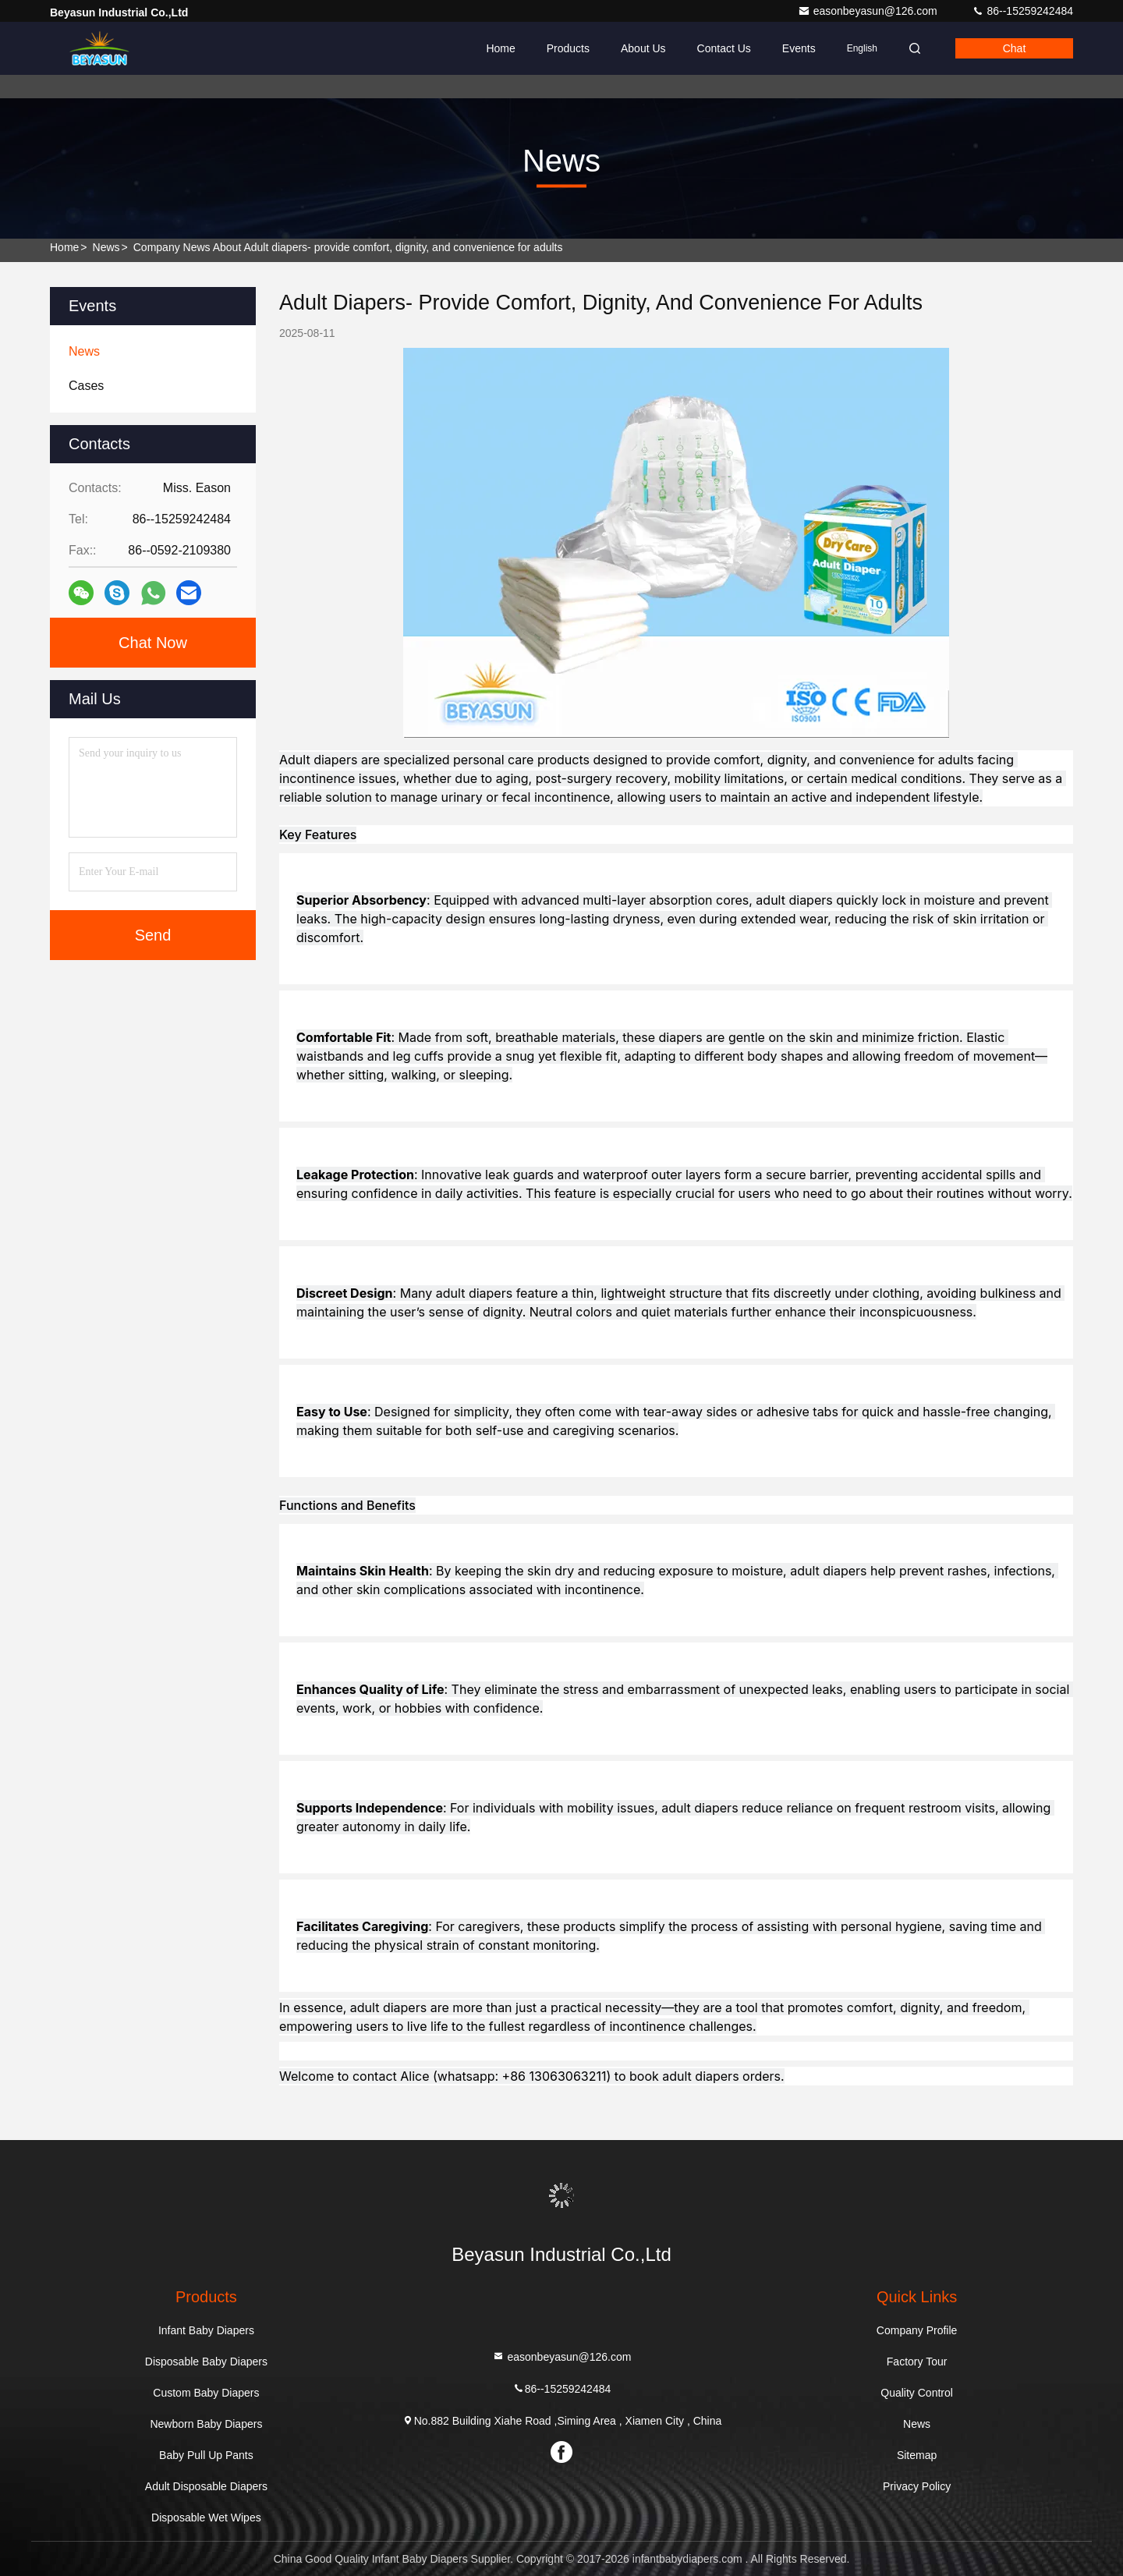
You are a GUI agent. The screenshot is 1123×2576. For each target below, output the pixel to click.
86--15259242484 (1022, 11)
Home (500, 48)
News (106, 247)
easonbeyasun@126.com (869, 11)
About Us (643, 48)
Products (568, 48)
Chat (1014, 48)
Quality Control (916, 2392)
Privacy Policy (917, 2486)
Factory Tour (917, 2361)
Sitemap (917, 2455)
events (799, 48)
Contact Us (724, 48)
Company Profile (917, 2330)
